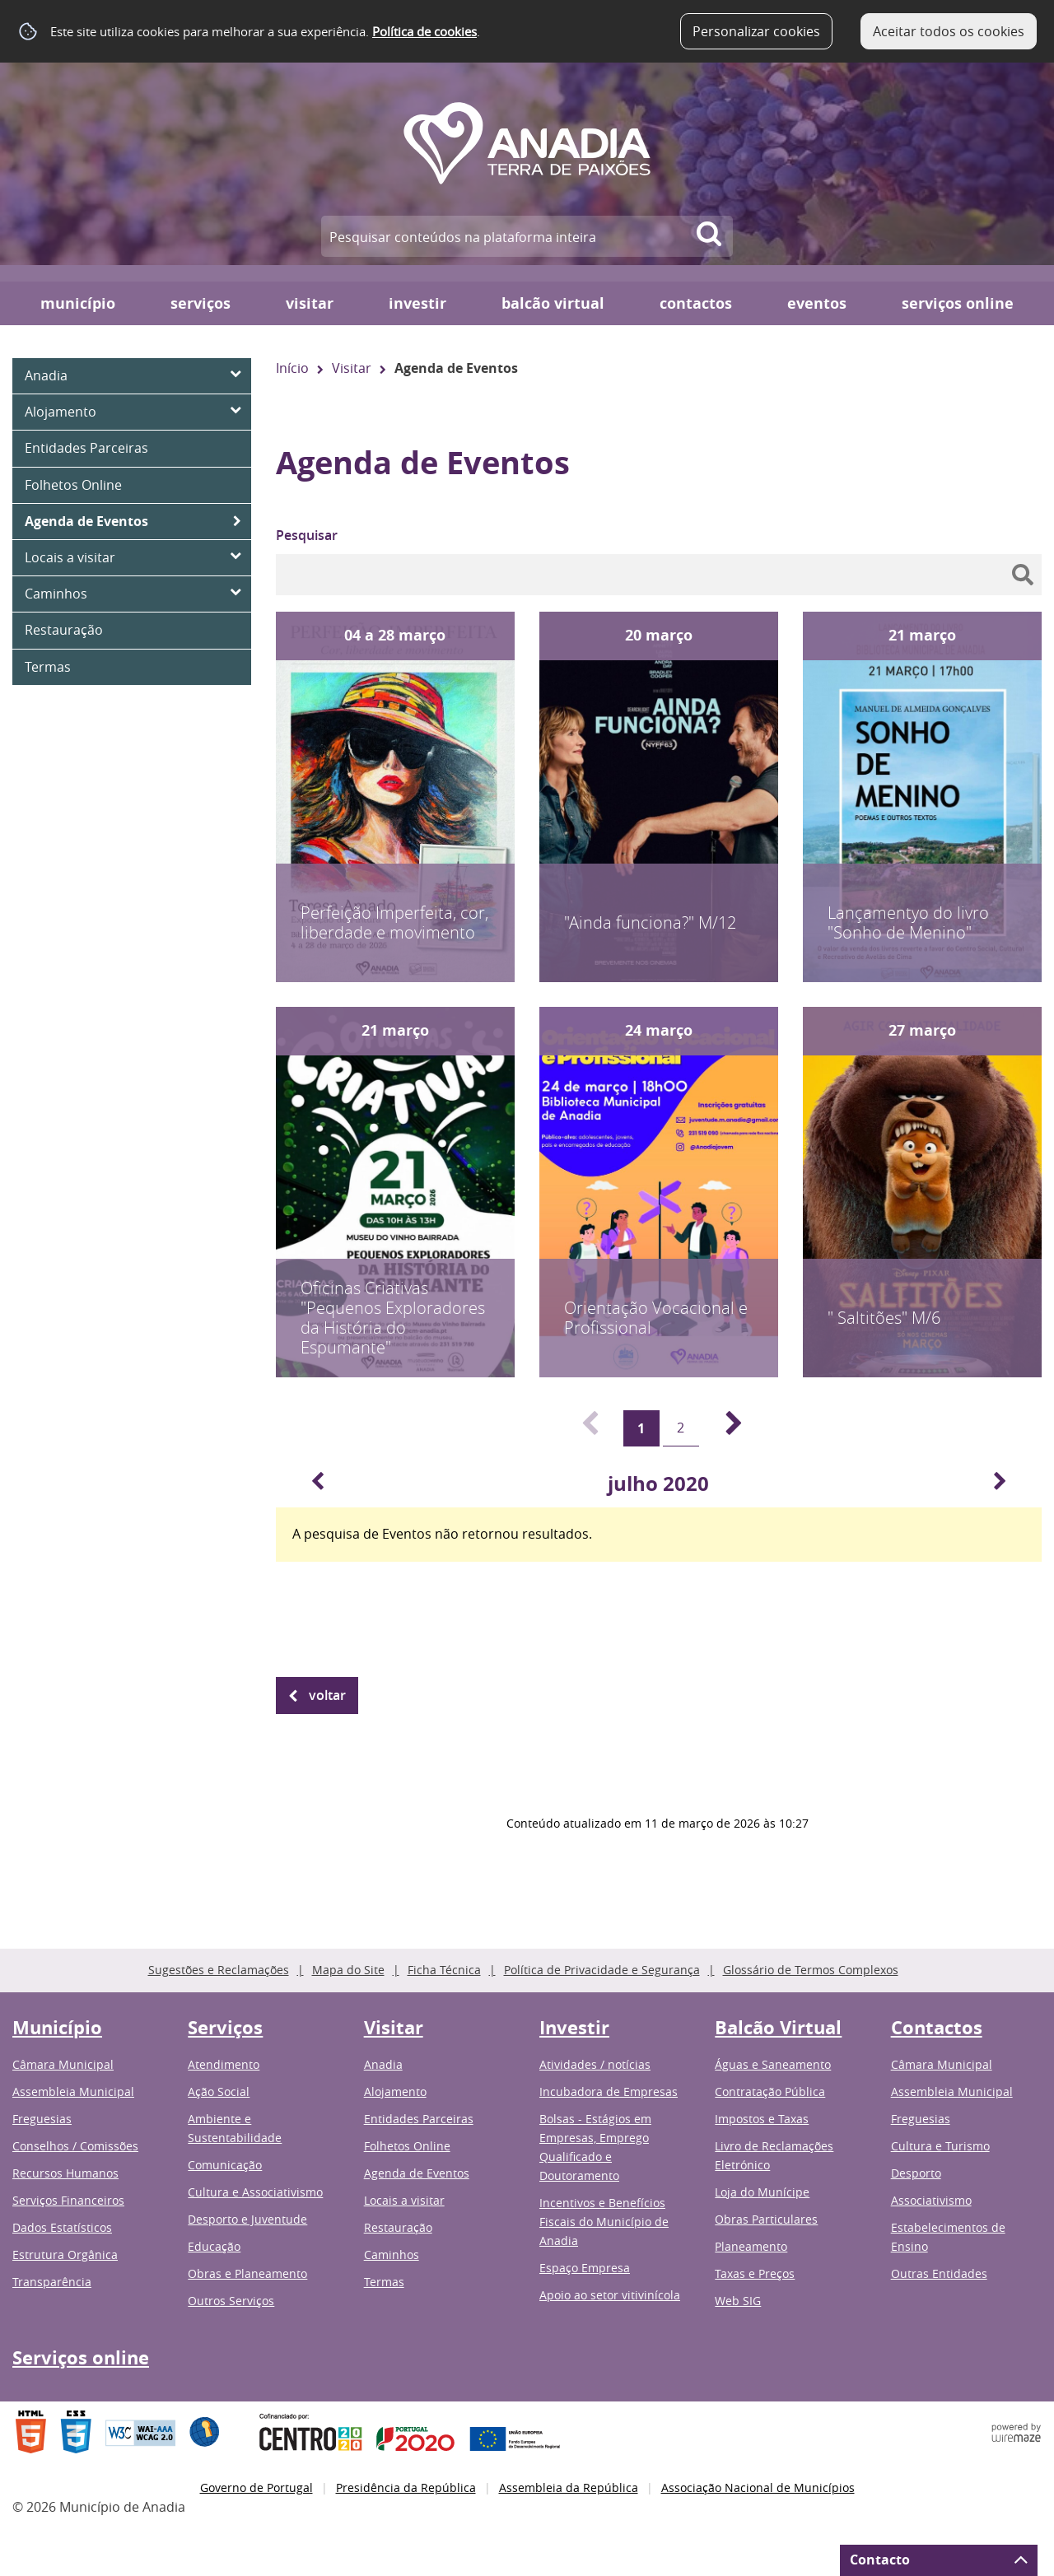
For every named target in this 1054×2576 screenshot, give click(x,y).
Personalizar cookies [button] (756, 31)
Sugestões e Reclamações (218, 1969)
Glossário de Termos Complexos (810, 1969)
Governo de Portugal (256, 2487)
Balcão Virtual (552, 303)
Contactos (696, 303)
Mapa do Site (348, 1969)
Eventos (816, 303)
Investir (417, 303)
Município (77, 303)
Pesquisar (307, 535)
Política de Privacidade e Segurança (602, 1969)
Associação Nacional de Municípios (758, 2487)
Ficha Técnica (444, 1969)
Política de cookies (424, 31)
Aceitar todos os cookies (948, 31)
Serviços (200, 303)
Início (292, 368)
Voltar (327, 1695)
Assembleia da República (568, 2487)
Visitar (309, 303)
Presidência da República (406, 2487)
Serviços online (958, 303)
